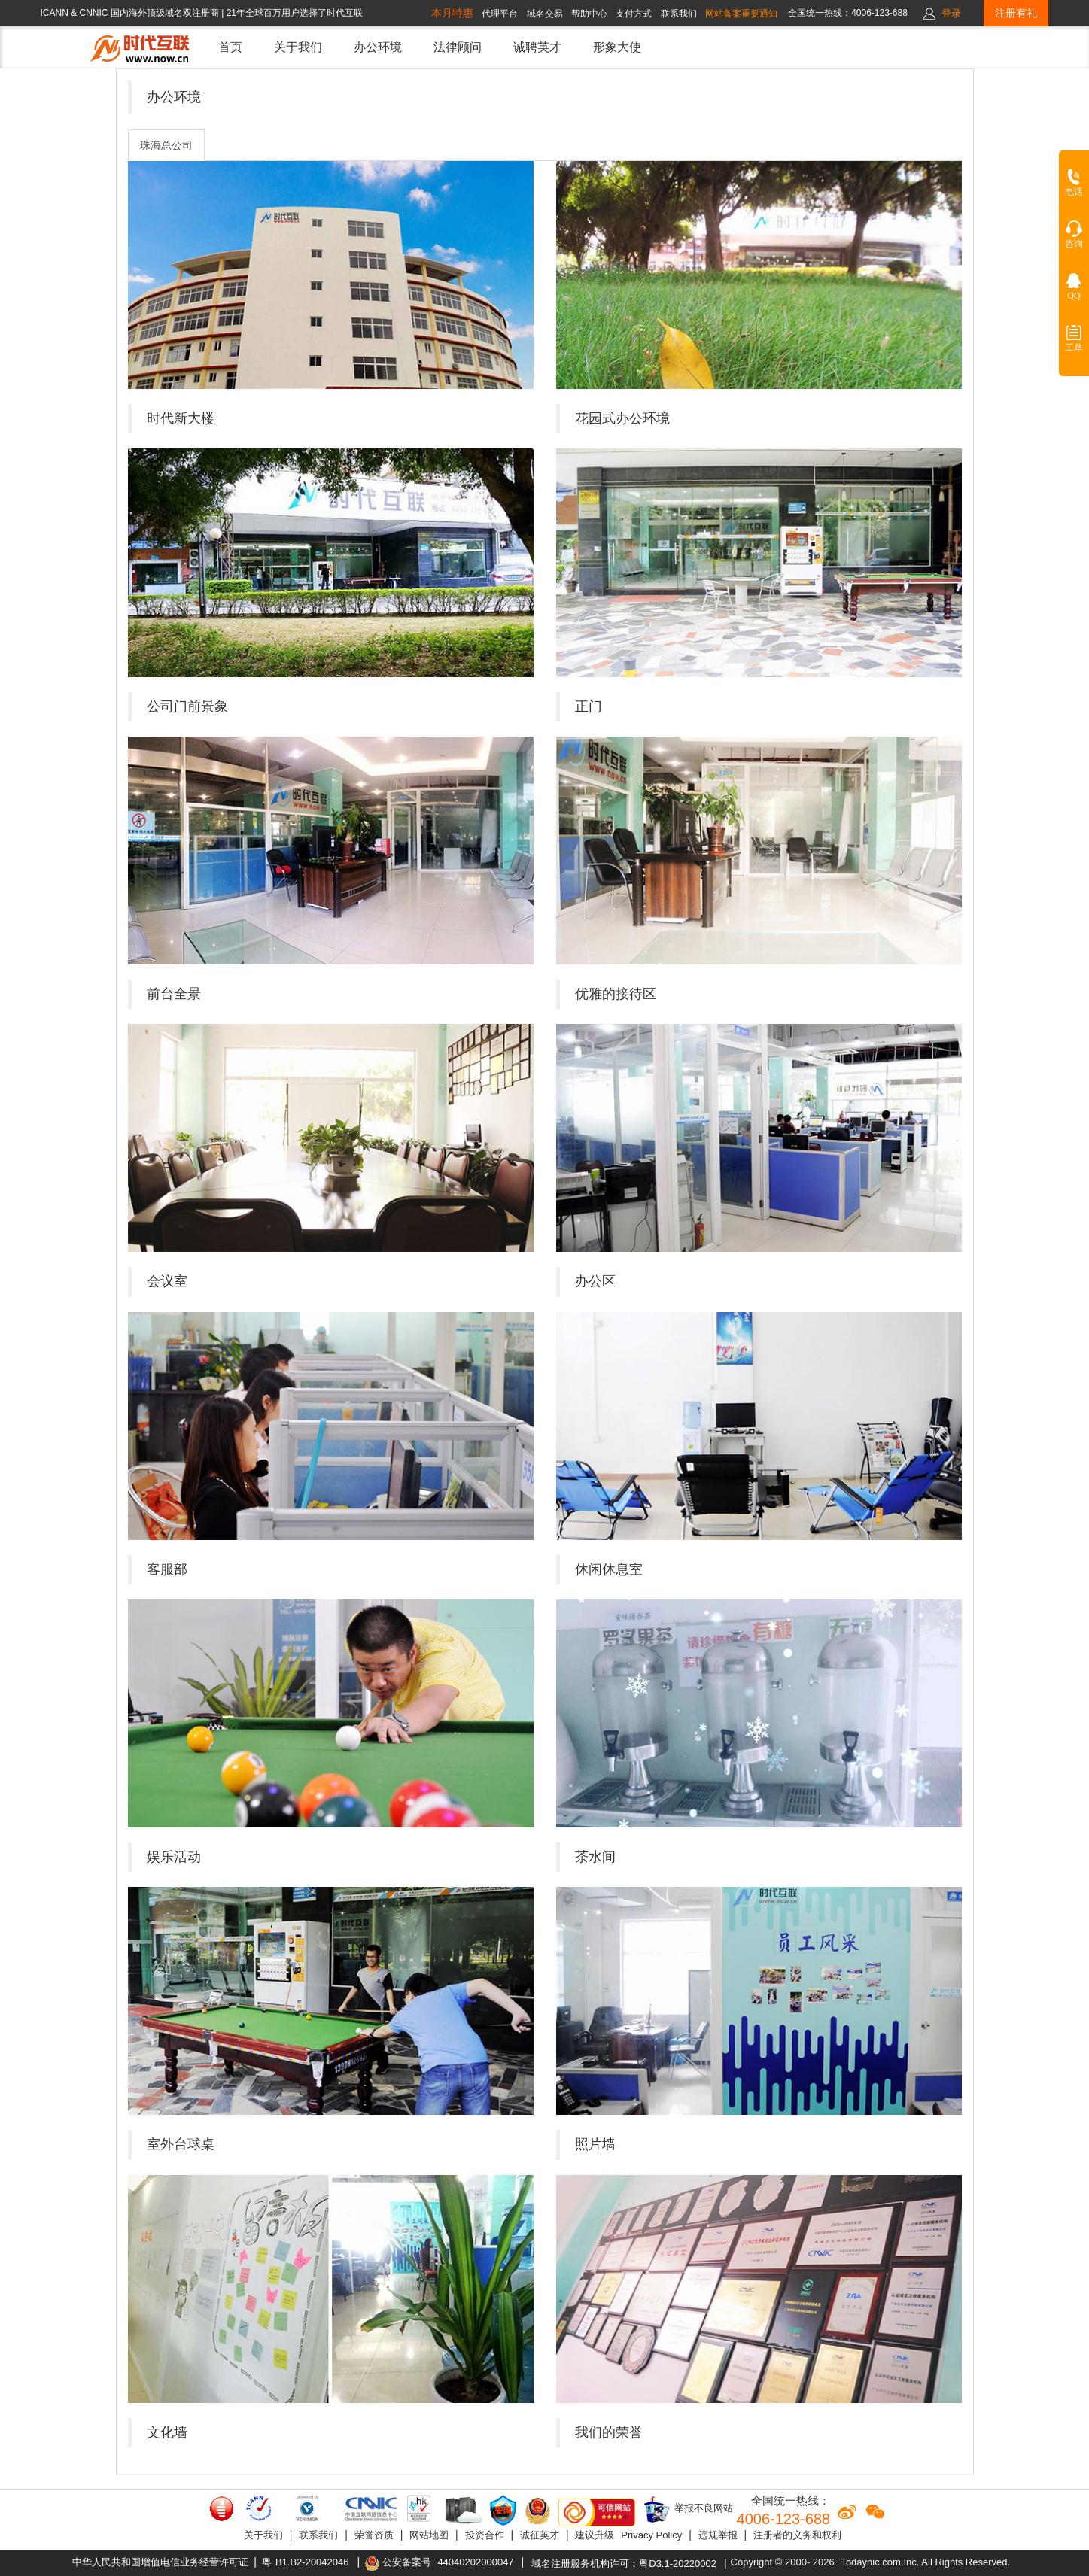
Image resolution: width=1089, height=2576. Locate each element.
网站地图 (429, 2535)
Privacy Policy (651, 2535)
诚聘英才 (537, 47)
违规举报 (718, 2535)
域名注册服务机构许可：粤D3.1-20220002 (623, 2563)
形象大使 (617, 47)
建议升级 (594, 2535)
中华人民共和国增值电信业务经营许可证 (160, 2562)
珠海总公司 (166, 145)
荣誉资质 (374, 2535)
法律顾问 (457, 47)
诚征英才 (539, 2535)
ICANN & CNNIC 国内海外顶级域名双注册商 (131, 13)
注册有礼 (1016, 13)
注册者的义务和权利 (797, 2535)
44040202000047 (475, 2562)
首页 (230, 47)
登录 (951, 13)
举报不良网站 (688, 2509)
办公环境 (378, 47)
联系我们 (318, 2535)
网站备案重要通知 (741, 13)
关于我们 (298, 47)
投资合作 (484, 2535)
